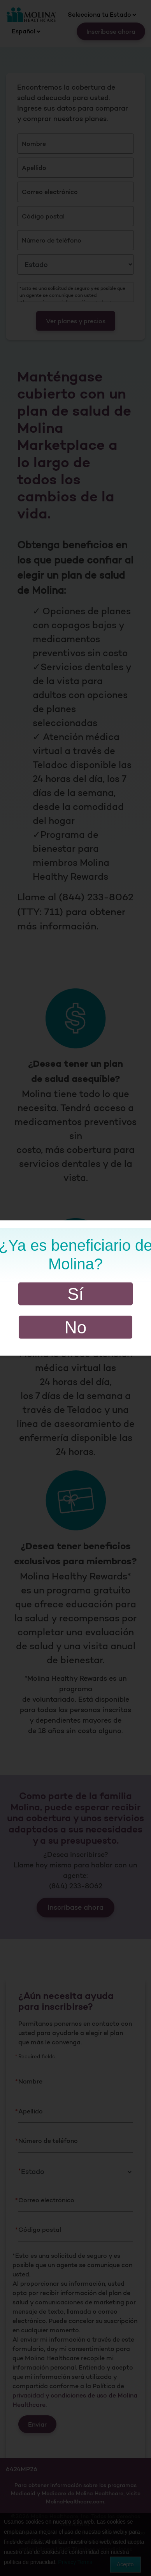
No (75, 1327)
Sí (75, 1294)
